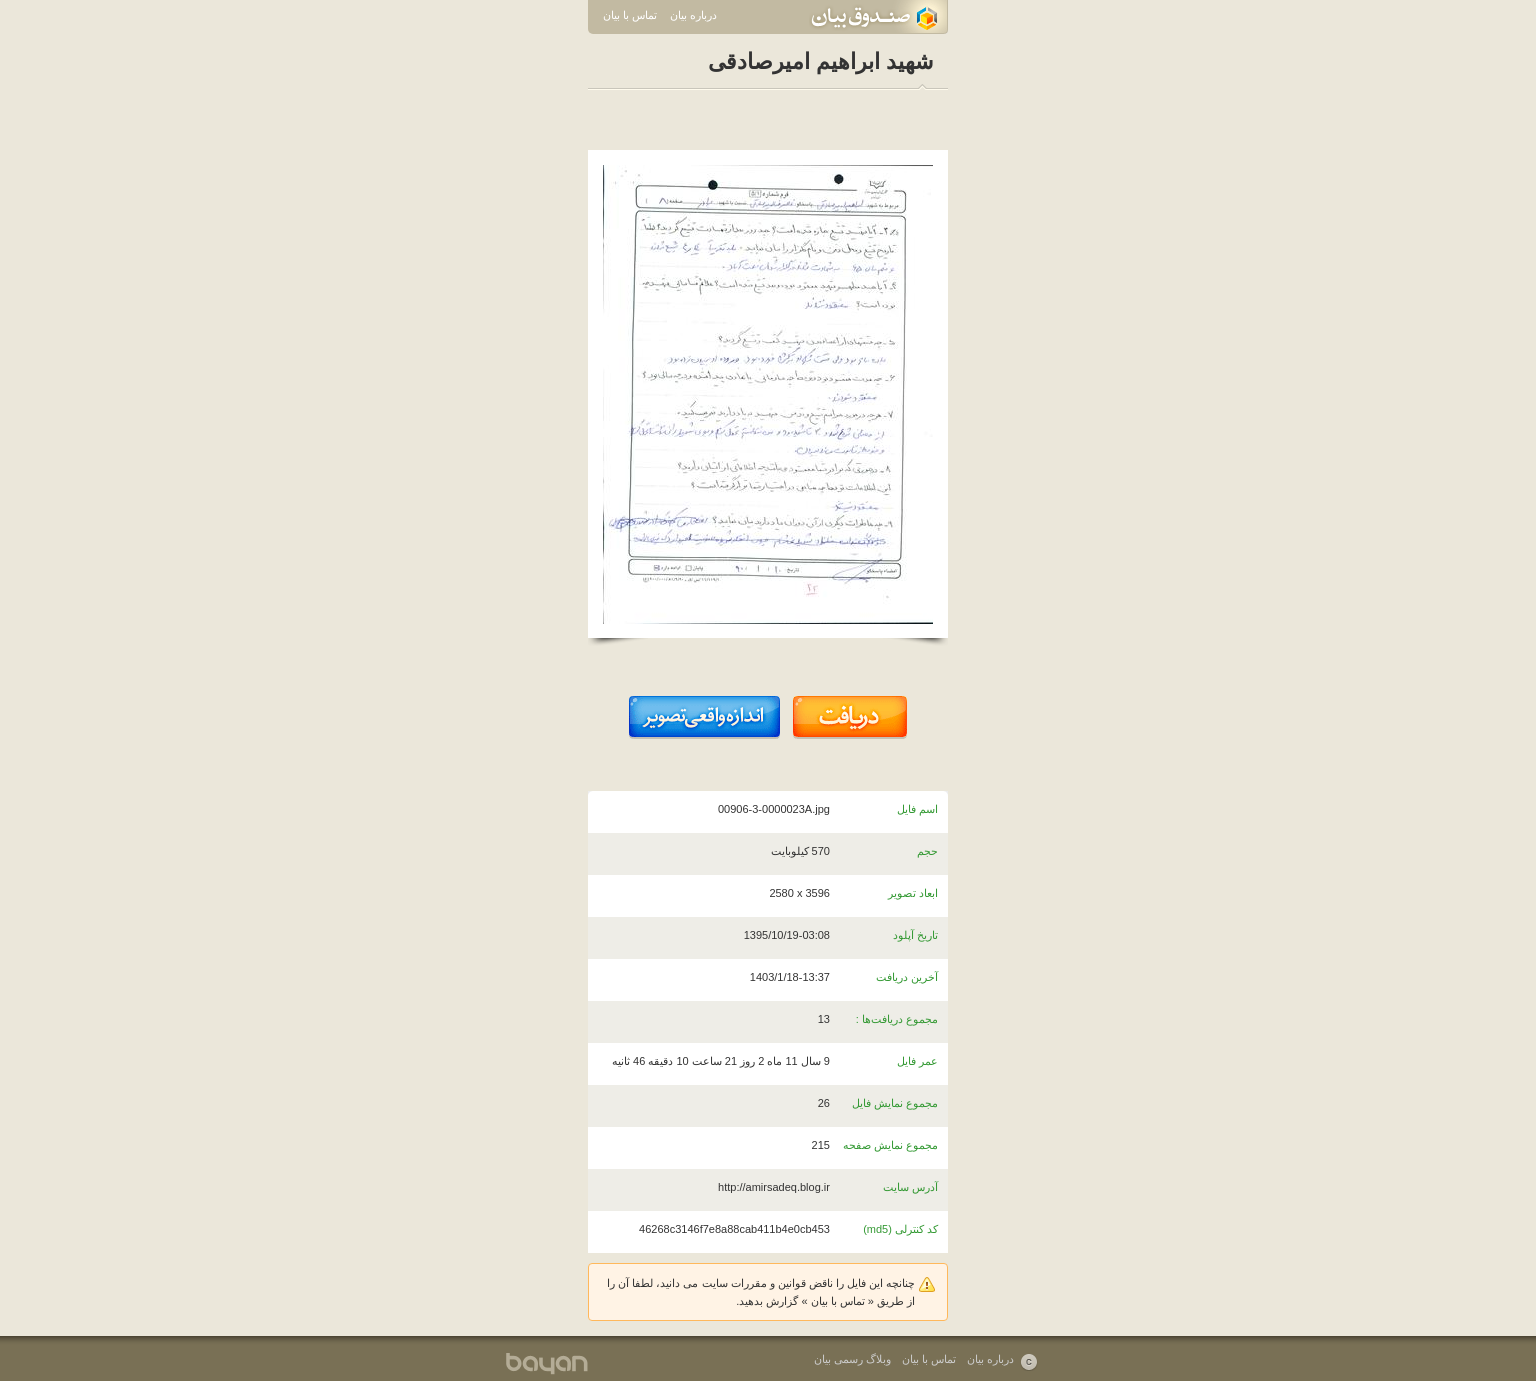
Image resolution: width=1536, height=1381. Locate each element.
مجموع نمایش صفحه (890, 1145)
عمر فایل (917, 1061)
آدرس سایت (910, 1187)
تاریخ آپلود (915, 935)
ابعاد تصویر (913, 893)
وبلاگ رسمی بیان (852, 1359)
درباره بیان (693, 15)
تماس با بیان (630, 15)
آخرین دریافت (907, 977)
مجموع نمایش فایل (895, 1103)
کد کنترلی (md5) (900, 1229)
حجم (927, 851)
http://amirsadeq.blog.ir (774, 1187)
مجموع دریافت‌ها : (897, 1019)
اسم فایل (917, 809)
